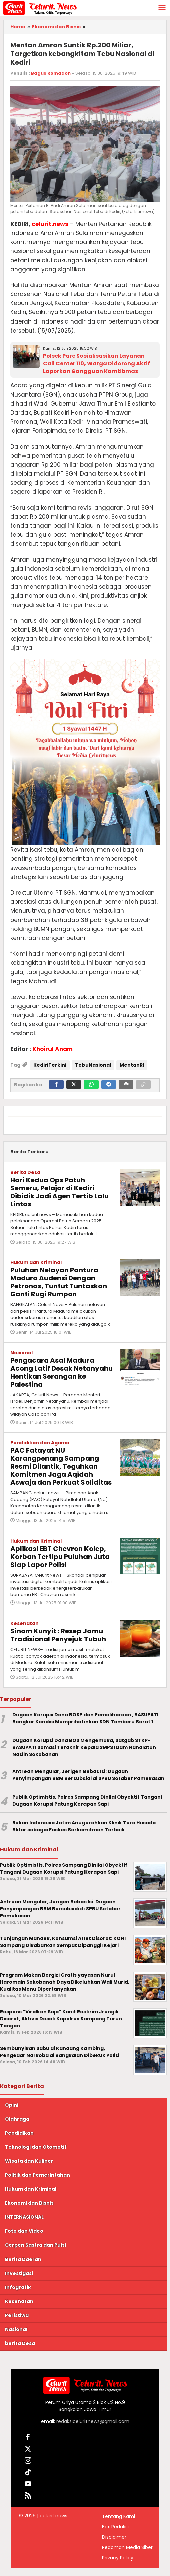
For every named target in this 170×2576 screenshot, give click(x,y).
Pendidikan (19, 2133)
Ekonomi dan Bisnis (29, 2203)
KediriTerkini (49, 1065)
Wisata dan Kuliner (29, 2161)
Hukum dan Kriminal (36, 1262)
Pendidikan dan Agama (39, 1442)
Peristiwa (17, 2315)
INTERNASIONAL (24, 2217)
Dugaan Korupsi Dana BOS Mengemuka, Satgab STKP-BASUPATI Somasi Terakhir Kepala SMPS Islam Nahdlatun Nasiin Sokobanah (84, 1747)
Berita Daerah (23, 2259)
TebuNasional (93, 1065)
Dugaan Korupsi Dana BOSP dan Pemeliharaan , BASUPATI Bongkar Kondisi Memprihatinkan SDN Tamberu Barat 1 (85, 1718)
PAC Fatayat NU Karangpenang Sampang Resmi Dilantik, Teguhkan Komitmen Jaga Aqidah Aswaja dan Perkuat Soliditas (61, 1466)
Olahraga (17, 2119)
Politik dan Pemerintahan (37, 2175)
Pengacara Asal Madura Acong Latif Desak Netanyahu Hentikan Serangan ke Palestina (61, 1372)
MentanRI (132, 1065)
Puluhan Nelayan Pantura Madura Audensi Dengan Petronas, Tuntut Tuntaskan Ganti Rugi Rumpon (58, 1282)
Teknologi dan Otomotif (36, 2147)
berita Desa (20, 2343)
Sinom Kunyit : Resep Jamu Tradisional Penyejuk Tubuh (58, 1635)
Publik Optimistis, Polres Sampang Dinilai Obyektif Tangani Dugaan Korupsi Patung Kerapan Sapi (87, 1800)
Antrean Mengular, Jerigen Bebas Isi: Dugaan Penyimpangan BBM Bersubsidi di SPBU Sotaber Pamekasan (88, 1775)
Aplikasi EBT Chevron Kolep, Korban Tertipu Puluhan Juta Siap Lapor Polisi (60, 1556)
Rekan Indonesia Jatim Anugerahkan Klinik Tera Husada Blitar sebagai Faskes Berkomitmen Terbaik (84, 1826)
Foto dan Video (24, 2231)
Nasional (21, 1352)
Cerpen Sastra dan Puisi (35, 2245)
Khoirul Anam (52, 1049)
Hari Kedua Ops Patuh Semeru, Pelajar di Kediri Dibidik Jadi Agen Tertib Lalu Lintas (59, 1192)
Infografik (18, 2287)
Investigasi (19, 2273)
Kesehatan (24, 1623)
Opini (11, 2105)
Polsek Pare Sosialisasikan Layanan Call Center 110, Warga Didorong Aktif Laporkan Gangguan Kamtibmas (96, 363)
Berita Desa (25, 1172)
